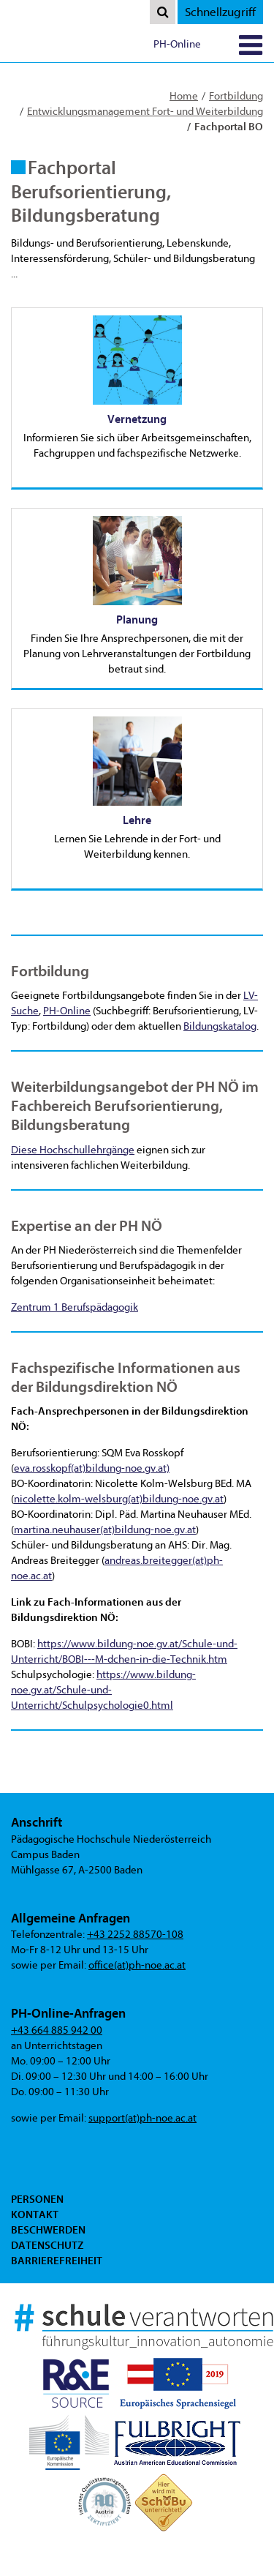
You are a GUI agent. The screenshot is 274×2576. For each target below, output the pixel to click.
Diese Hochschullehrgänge (72, 1150)
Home (184, 96)
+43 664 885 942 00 (56, 2030)
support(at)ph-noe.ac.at (142, 2118)
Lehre (137, 820)
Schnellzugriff (220, 12)
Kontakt (34, 2214)
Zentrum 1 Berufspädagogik (74, 1307)
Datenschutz (47, 2245)
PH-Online (177, 44)
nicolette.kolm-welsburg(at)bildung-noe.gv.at (119, 1499)
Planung (137, 619)
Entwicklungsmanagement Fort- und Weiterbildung (145, 111)
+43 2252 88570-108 (135, 1934)
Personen (37, 2199)
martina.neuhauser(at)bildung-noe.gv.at (105, 1530)
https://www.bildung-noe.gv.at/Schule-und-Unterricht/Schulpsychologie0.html (103, 1690)
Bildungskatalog (219, 1026)
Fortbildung (236, 96)
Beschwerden (48, 2229)
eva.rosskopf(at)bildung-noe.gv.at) (92, 1468)
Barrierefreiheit (56, 2260)
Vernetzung (137, 419)
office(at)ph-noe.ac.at (137, 1965)
